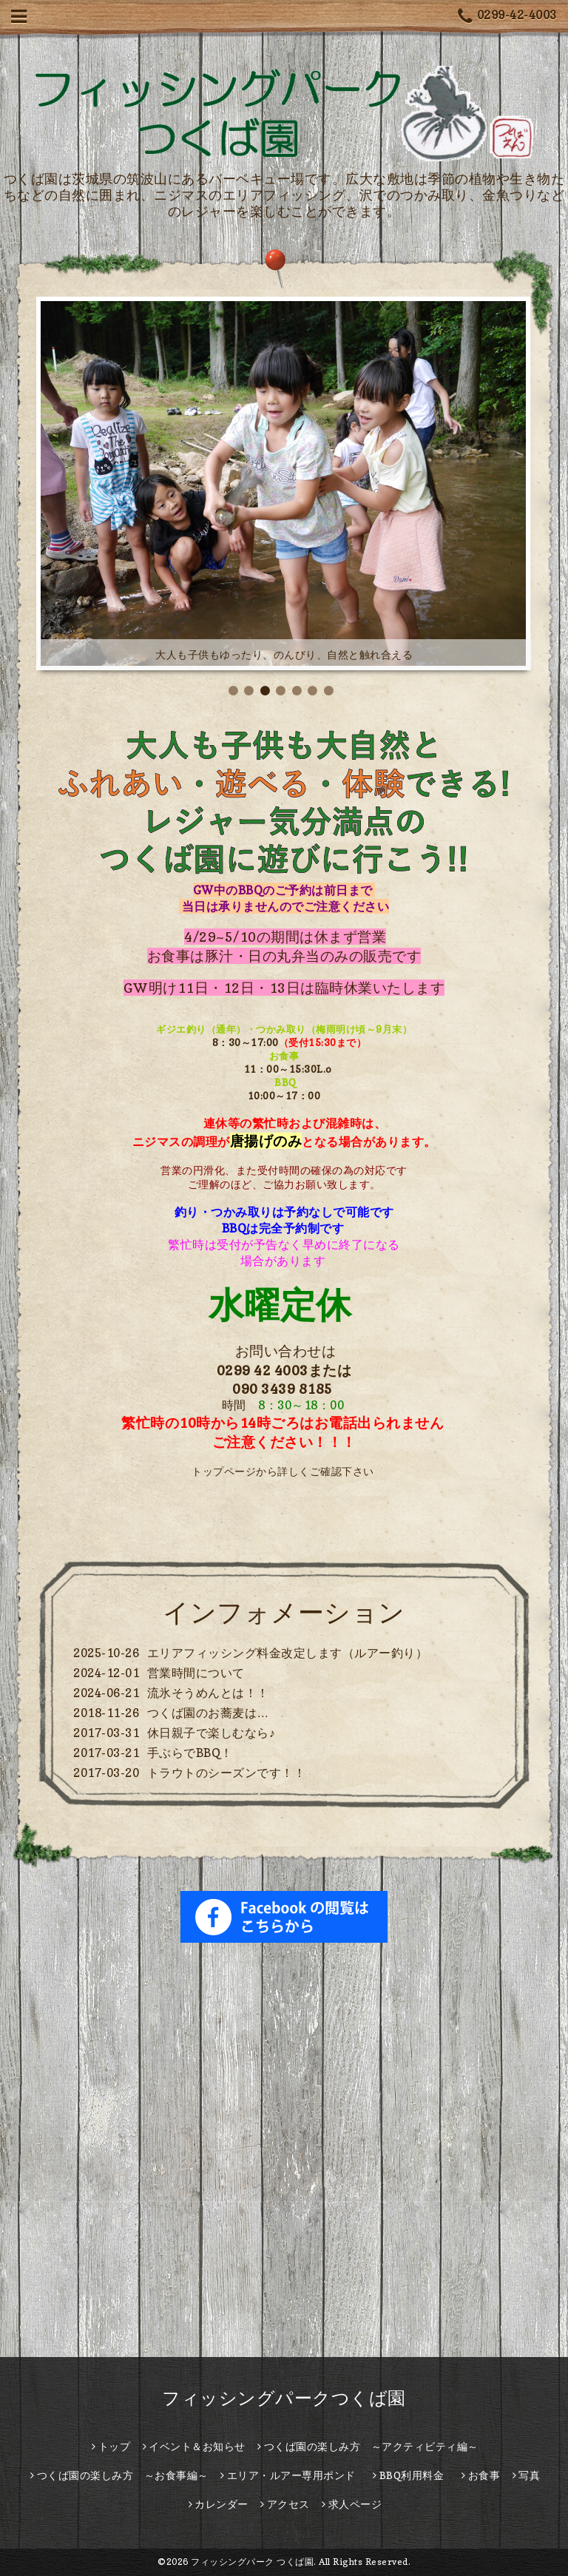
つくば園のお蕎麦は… (208, 1712)
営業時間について (196, 1672)
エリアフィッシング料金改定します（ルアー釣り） (287, 1652)
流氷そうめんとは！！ (208, 1692)
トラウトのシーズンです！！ (226, 1772)
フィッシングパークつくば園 (284, 2398)
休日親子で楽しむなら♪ (211, 1732)
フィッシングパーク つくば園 (252, 2561)
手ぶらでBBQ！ (190, 1752)
